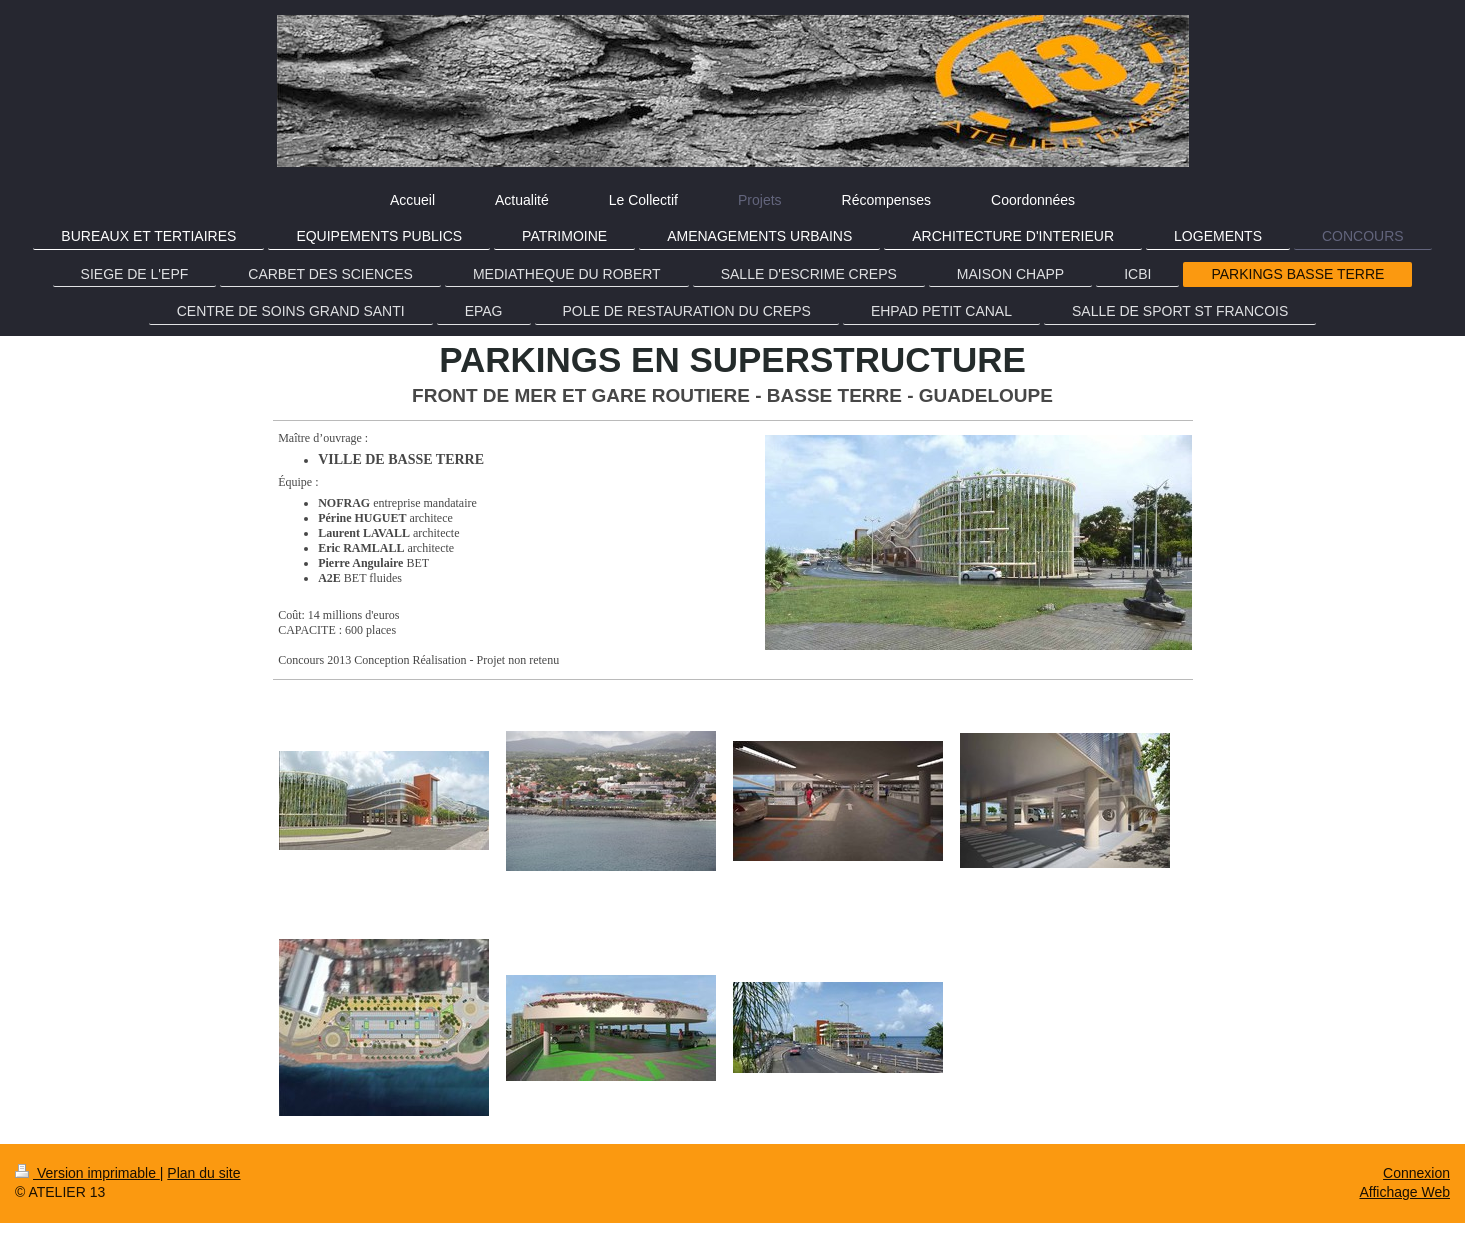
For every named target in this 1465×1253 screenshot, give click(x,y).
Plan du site (203, 1173)
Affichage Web (1404, 1192)
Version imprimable (87, 1173)
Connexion (1416, 1173)
